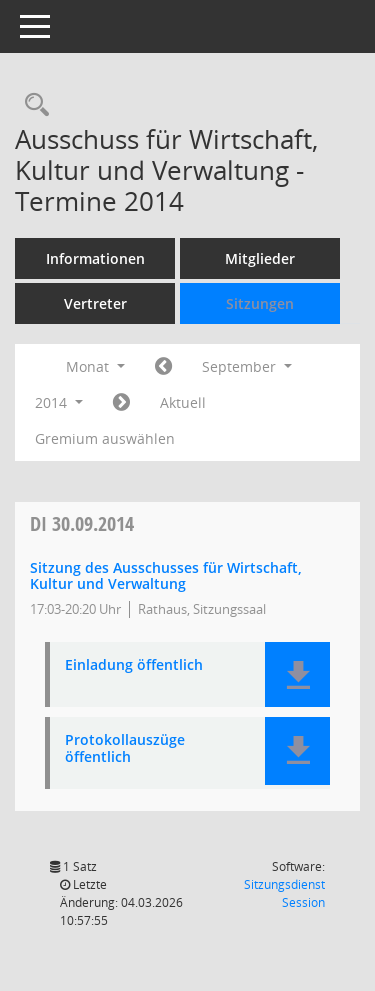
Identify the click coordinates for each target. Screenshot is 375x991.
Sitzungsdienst (284, 893)
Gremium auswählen (105, 438)
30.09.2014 (82, 523)
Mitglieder (260, 258)
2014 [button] (59, 402)
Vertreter (95, 303)
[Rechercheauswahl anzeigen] (32, 105)
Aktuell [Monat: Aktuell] (183, 402)
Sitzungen (260, 303)
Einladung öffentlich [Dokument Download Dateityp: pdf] (134, 665)
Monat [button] (95, 366)
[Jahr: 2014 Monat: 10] (121, 403)
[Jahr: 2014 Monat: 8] (163, 367)
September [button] (247, 366)
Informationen (95, 258)
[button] (297, 674)
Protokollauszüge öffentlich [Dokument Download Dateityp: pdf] (125, 749)
